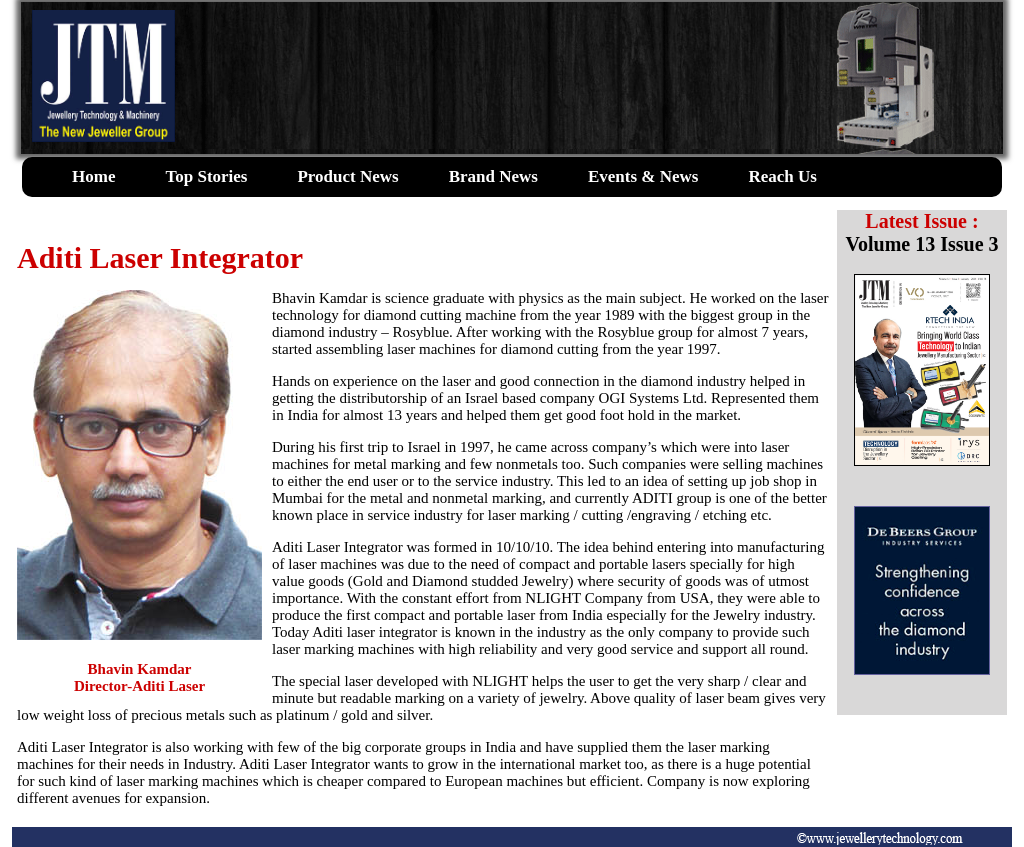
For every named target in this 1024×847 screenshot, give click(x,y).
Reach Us (782, 176)
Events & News (643, 176)
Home (93, 176)
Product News (347, 176)
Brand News (493, 176)
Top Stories (206, 176)
